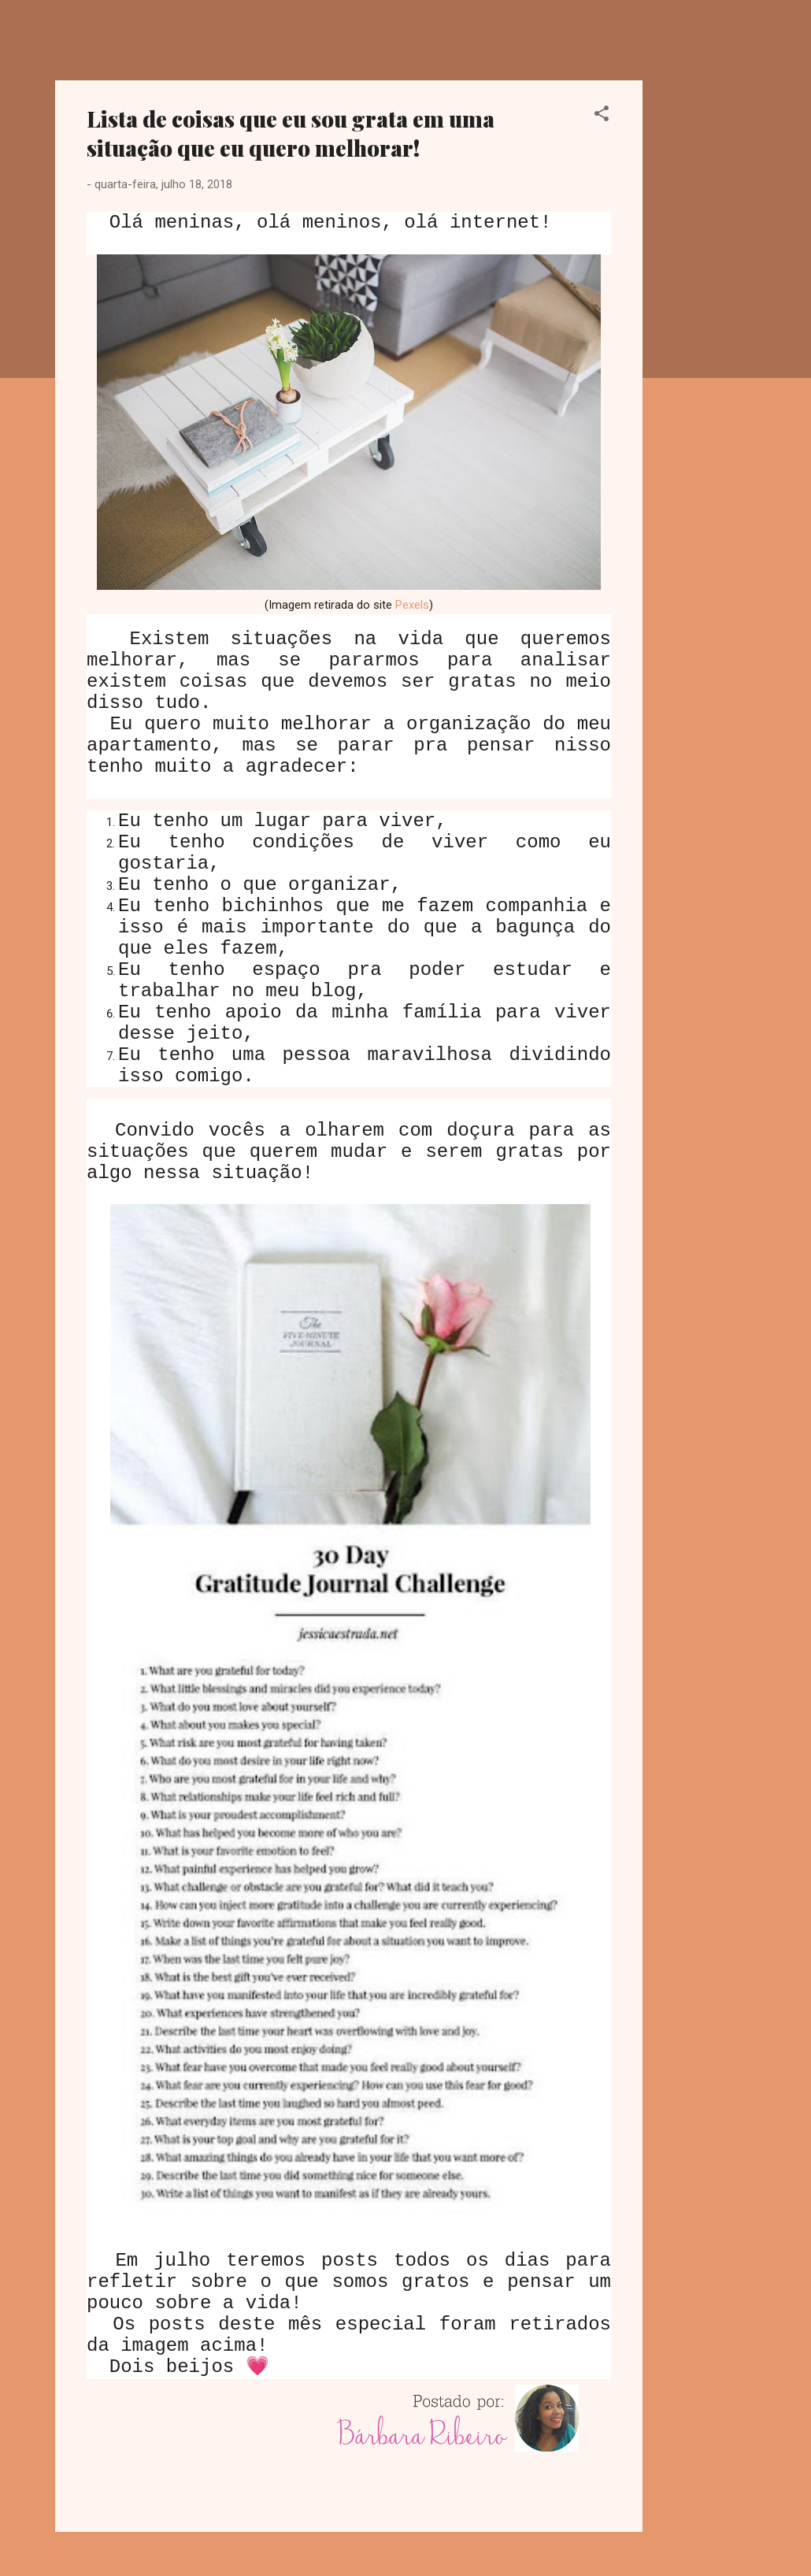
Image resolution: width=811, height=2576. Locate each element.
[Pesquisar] (746, 43)
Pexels (412, 605)
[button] (601, 116)
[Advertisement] (705, 316)
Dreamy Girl (148, 37)
